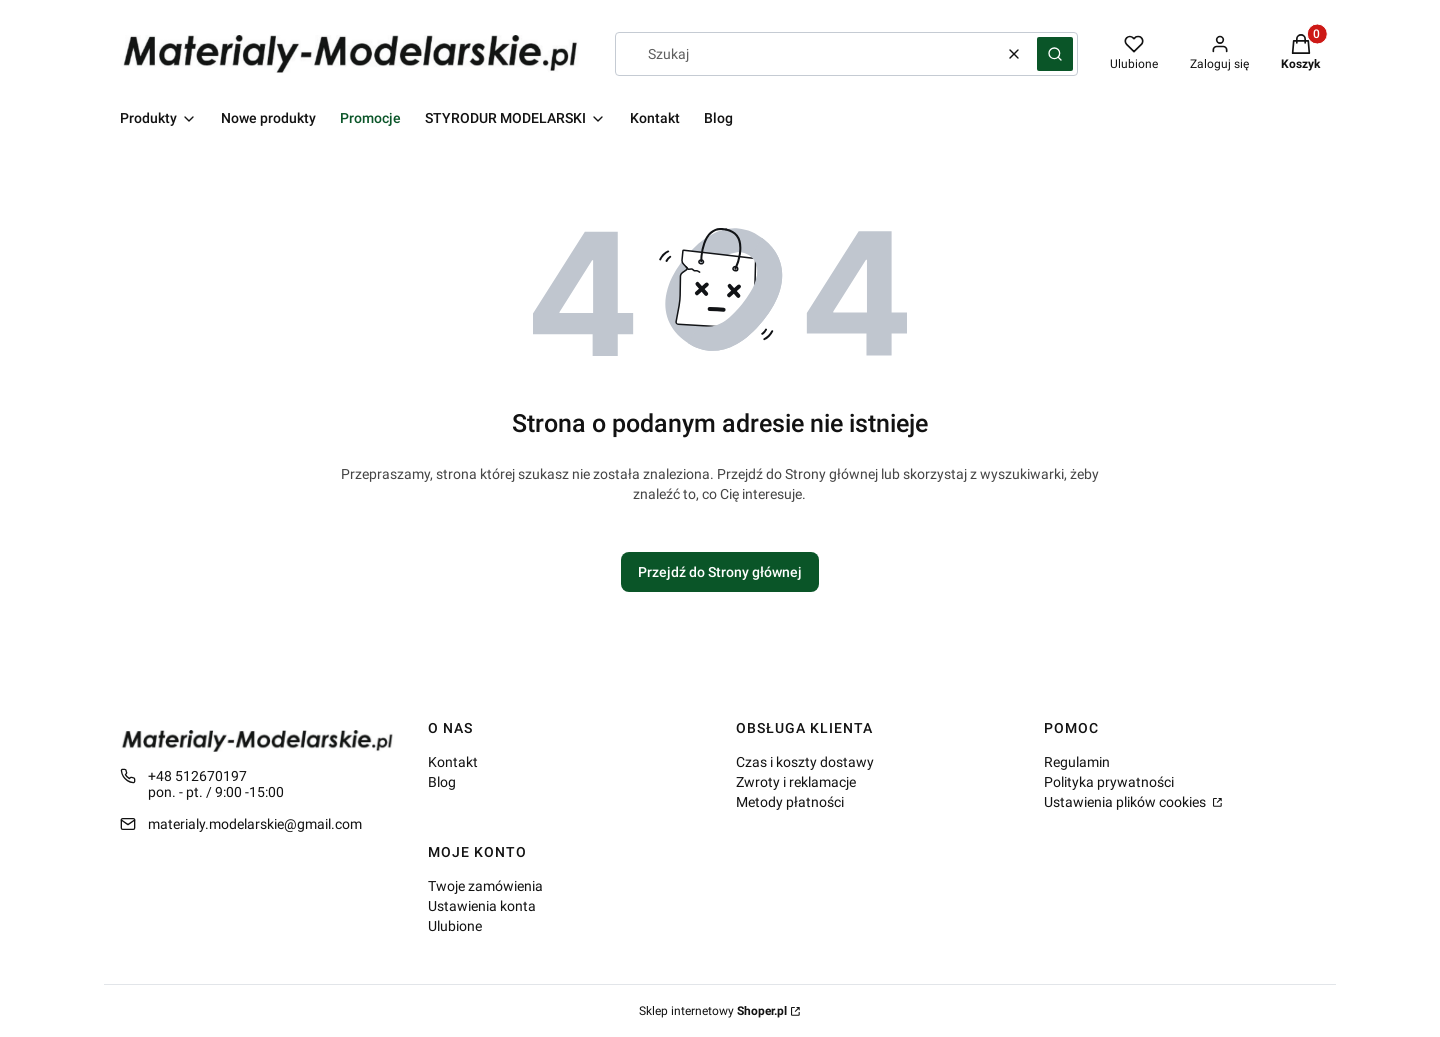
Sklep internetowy (713, 1011)
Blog (442, 782)
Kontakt (453, 762)
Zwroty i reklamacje (796, 782)
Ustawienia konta (482, 906)
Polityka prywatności (1109, 782)
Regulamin (1077, 762)
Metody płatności (790, 802)
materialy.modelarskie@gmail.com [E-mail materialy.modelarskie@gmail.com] (255, 824)
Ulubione (455, 926)
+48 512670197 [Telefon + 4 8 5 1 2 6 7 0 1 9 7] (197, 776)
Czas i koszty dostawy (805, 762)
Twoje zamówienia (485, 886)
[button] (1055, 54)
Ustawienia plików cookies (1126, 802)
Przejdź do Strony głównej (720, 572)
